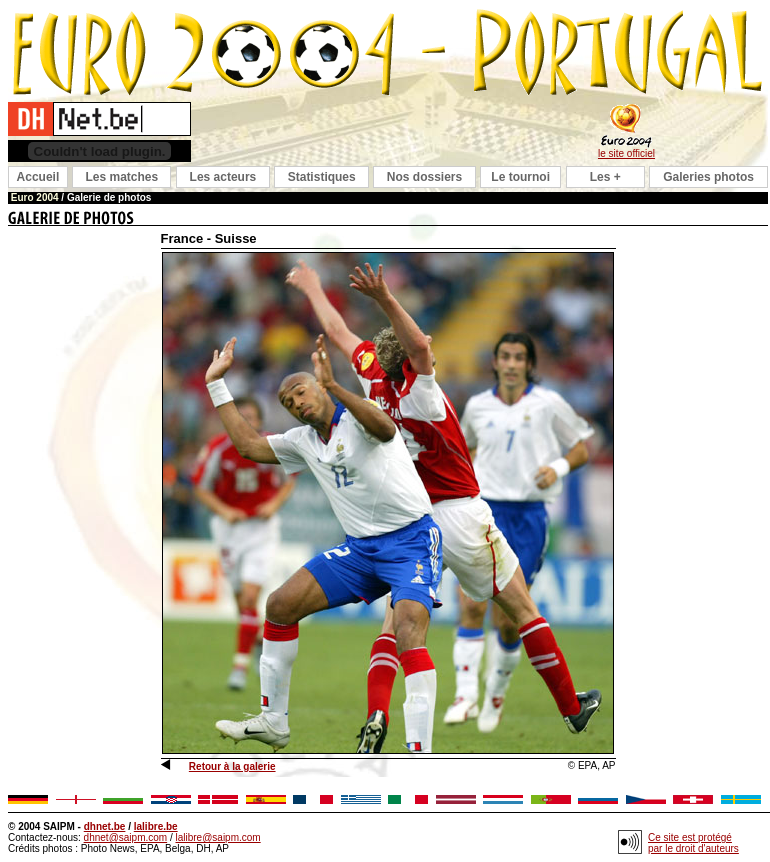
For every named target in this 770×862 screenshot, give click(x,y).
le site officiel (626, 153)
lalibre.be (156, 826)
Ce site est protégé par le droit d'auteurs (693, 843)
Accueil (38, 177)
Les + (605, 177)
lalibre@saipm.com (217, 837)
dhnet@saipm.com (126, 837)
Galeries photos (708, 177)
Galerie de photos (109, 197)
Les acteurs (223, 177)
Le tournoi (520, 177)
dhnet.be (105, 826)
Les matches (121, 177)
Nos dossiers (424, 177)
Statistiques (322, 177)
